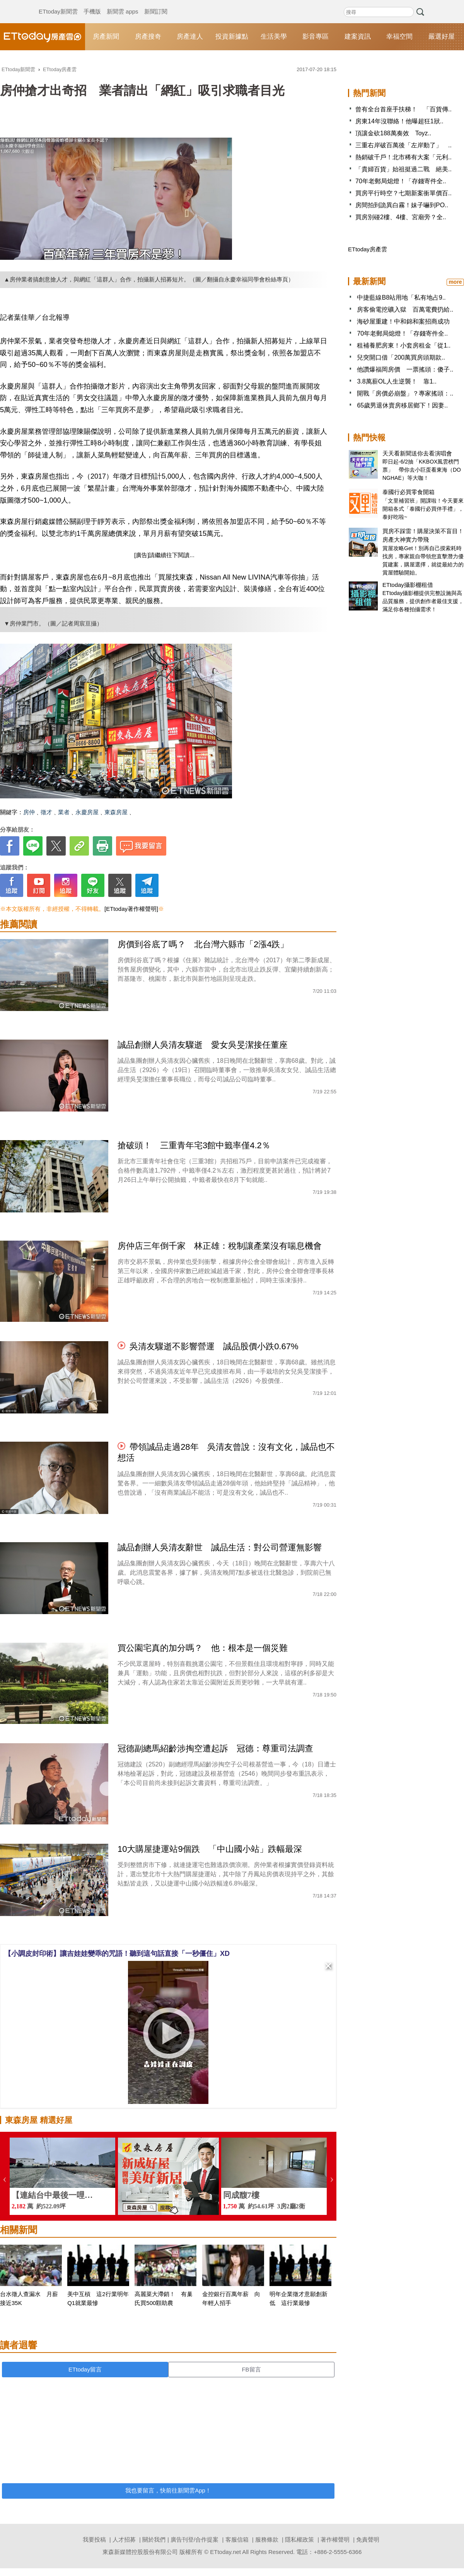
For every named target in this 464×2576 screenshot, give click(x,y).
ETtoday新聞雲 (58, 4)
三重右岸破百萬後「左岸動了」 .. (403, 145)
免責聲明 (367, 2539)
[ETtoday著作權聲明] (131, 908)
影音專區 (315, 36)
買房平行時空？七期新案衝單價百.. (403, 193)
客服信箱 (237, 2539)
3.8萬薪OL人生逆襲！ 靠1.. (396, 381)
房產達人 (190, 36)
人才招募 (124, 2539)
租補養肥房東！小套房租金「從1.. (403, 345)
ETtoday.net (225, 2552)
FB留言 (251, 2369)
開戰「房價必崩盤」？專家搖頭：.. (405, 393)
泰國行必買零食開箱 (408, 492)
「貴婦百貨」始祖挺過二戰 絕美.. (403, 169)
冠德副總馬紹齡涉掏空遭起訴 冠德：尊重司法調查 (220, 1748)
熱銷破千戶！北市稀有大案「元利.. (403, 157)
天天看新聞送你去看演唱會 (417, 453)
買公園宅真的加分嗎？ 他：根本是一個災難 (203, 1648)
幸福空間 (399, 36)
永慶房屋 (87, 812)
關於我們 (153, 2539)
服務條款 (266, 2539)
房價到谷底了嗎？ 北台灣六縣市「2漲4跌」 (203, 944)
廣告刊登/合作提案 (194, 2539)
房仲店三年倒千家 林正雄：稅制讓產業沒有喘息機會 (220, 1246)
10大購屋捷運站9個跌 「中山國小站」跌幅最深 (210, 1849)
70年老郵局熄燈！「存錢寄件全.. (400, 181)
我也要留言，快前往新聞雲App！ (168, 2490)
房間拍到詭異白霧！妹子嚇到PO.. (401, 205)
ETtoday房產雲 (42, 36)
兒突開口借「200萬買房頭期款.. (401, 357)
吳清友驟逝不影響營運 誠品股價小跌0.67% (214, 1346)
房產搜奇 (148, 36)
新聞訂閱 (155, 4)
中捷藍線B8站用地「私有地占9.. (401, 297)
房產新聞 (106, 36)
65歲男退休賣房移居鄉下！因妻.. (402, 405)
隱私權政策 (299, 2539)
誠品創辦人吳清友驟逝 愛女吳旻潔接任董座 (203, 1045)
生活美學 (274, 36)
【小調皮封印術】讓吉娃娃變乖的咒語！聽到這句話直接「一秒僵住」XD (117, 1953)
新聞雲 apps (122, 4)
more (455, 282)
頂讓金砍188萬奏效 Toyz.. (393, 133)
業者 (64, 812)
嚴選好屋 (441, 36)
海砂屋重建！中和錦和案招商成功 (403, 321)
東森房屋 (116, 812)
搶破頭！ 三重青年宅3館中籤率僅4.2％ (194, 1145)
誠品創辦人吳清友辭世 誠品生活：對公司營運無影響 (220, 1547)
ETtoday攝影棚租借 (407, 584)
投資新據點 (231, 36)
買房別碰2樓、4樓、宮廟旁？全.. (400, 217)
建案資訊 (358, 36)
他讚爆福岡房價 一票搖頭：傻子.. (405, 369)
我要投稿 (94, 2539)
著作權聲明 (335, 2539)
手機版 (92, 4)
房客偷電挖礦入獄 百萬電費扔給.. (405, 309)
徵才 (46, 812)
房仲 (29, 812)
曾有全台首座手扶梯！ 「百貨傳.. (403, 109)
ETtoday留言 (85, 2369)
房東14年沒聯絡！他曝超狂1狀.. (399, 121)
